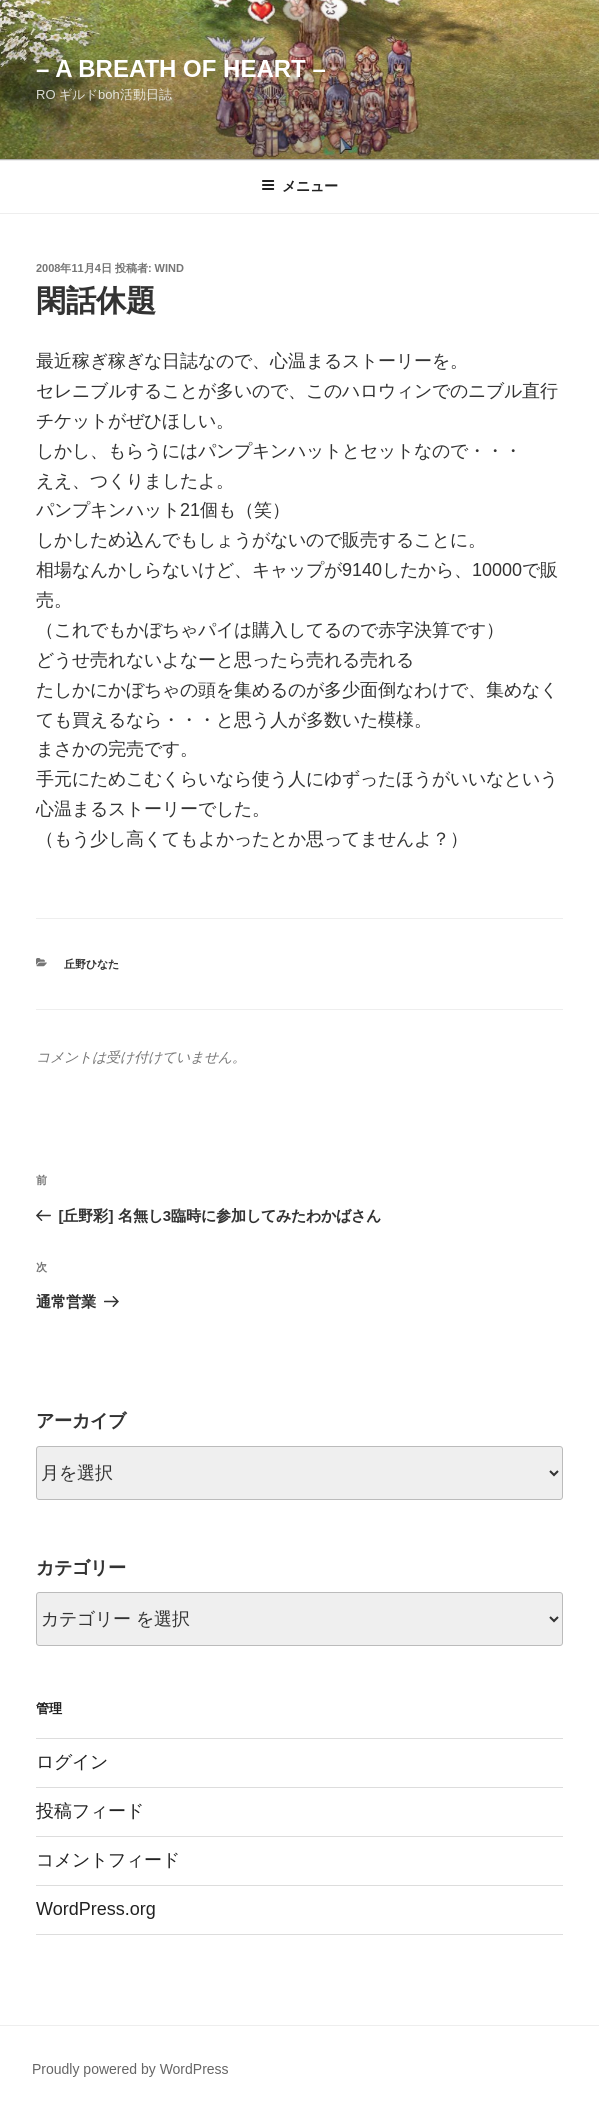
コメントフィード (108, 1860)
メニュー (299, 186)
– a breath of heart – (181, 68)
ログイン (72, 1762)
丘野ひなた (91, 964)
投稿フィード (90, 1811)
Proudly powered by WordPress (130, 2069)
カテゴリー (81, 1568)
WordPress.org (96, 1909)
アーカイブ (81, 1421)
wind (169, 268)
